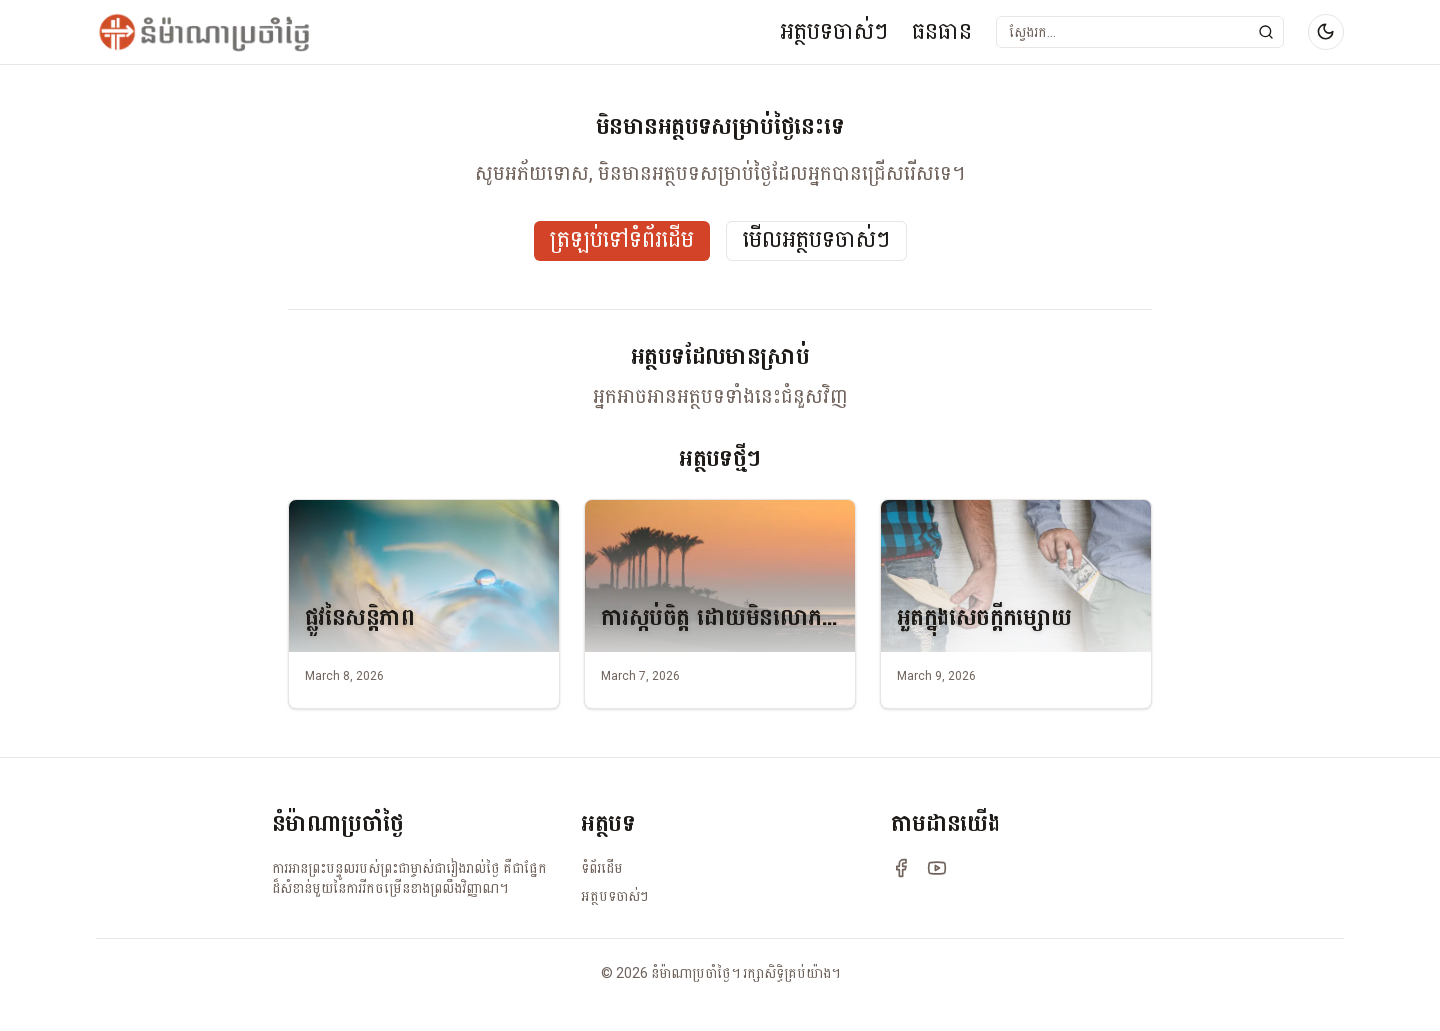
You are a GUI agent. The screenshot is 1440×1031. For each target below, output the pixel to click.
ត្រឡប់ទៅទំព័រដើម (622, 240)
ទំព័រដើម (602, 868)
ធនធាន (942, 31)
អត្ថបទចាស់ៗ (834, 31)
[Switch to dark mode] (1326, 32)
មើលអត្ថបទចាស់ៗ (816, 240)
